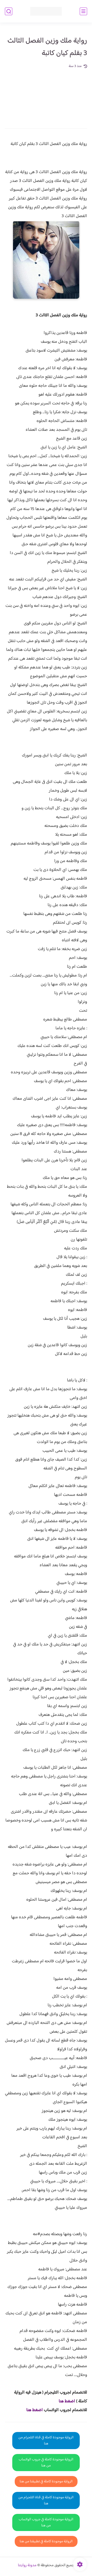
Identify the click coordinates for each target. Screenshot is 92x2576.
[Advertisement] (46, 95)
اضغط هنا (67, 2401)
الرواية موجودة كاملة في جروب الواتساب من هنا (46, 2462)
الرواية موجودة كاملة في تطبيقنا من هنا (46, 2481)
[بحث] (8, 11)
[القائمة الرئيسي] (83, 11)
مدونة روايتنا (27, 2565)
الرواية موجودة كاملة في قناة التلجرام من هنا (46, 2440)
